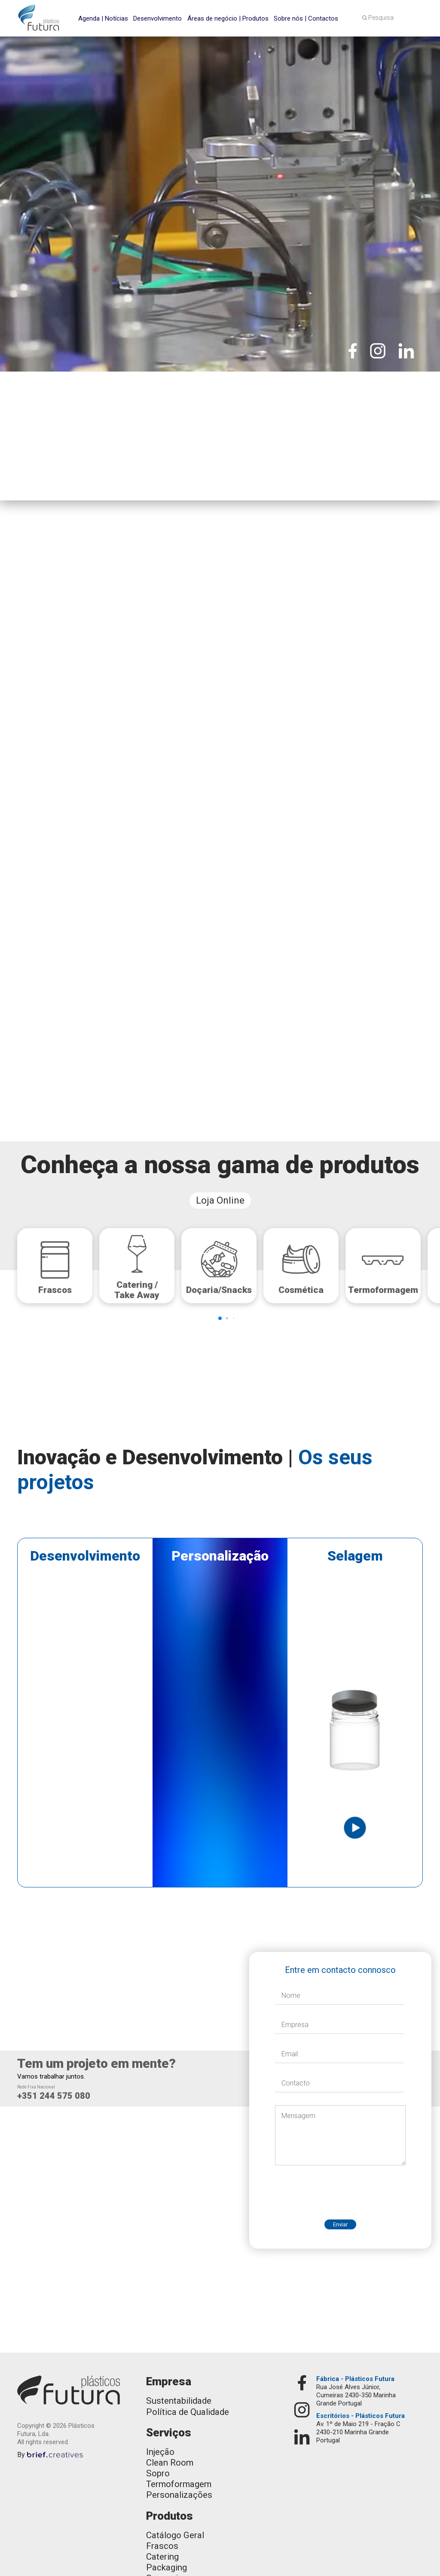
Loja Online (220, 1200)
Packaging (166, 2567)
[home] (38, 17)
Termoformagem (178, 2484)
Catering (162, 2557)
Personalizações (179, 2495)
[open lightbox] (220, 1606)
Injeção (160, 2452)
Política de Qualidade (187, 2412)
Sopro (158, 2473)
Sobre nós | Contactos (306, 18)
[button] (415, 17)
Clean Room (169, 2462)
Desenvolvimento (157, 18)
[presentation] (340, 2186)
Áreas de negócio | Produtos (228, 18)
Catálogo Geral (175, 2535)
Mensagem (298, 2116)
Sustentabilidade (178, 2401)
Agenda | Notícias (103, 18)
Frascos (162, 2546)
